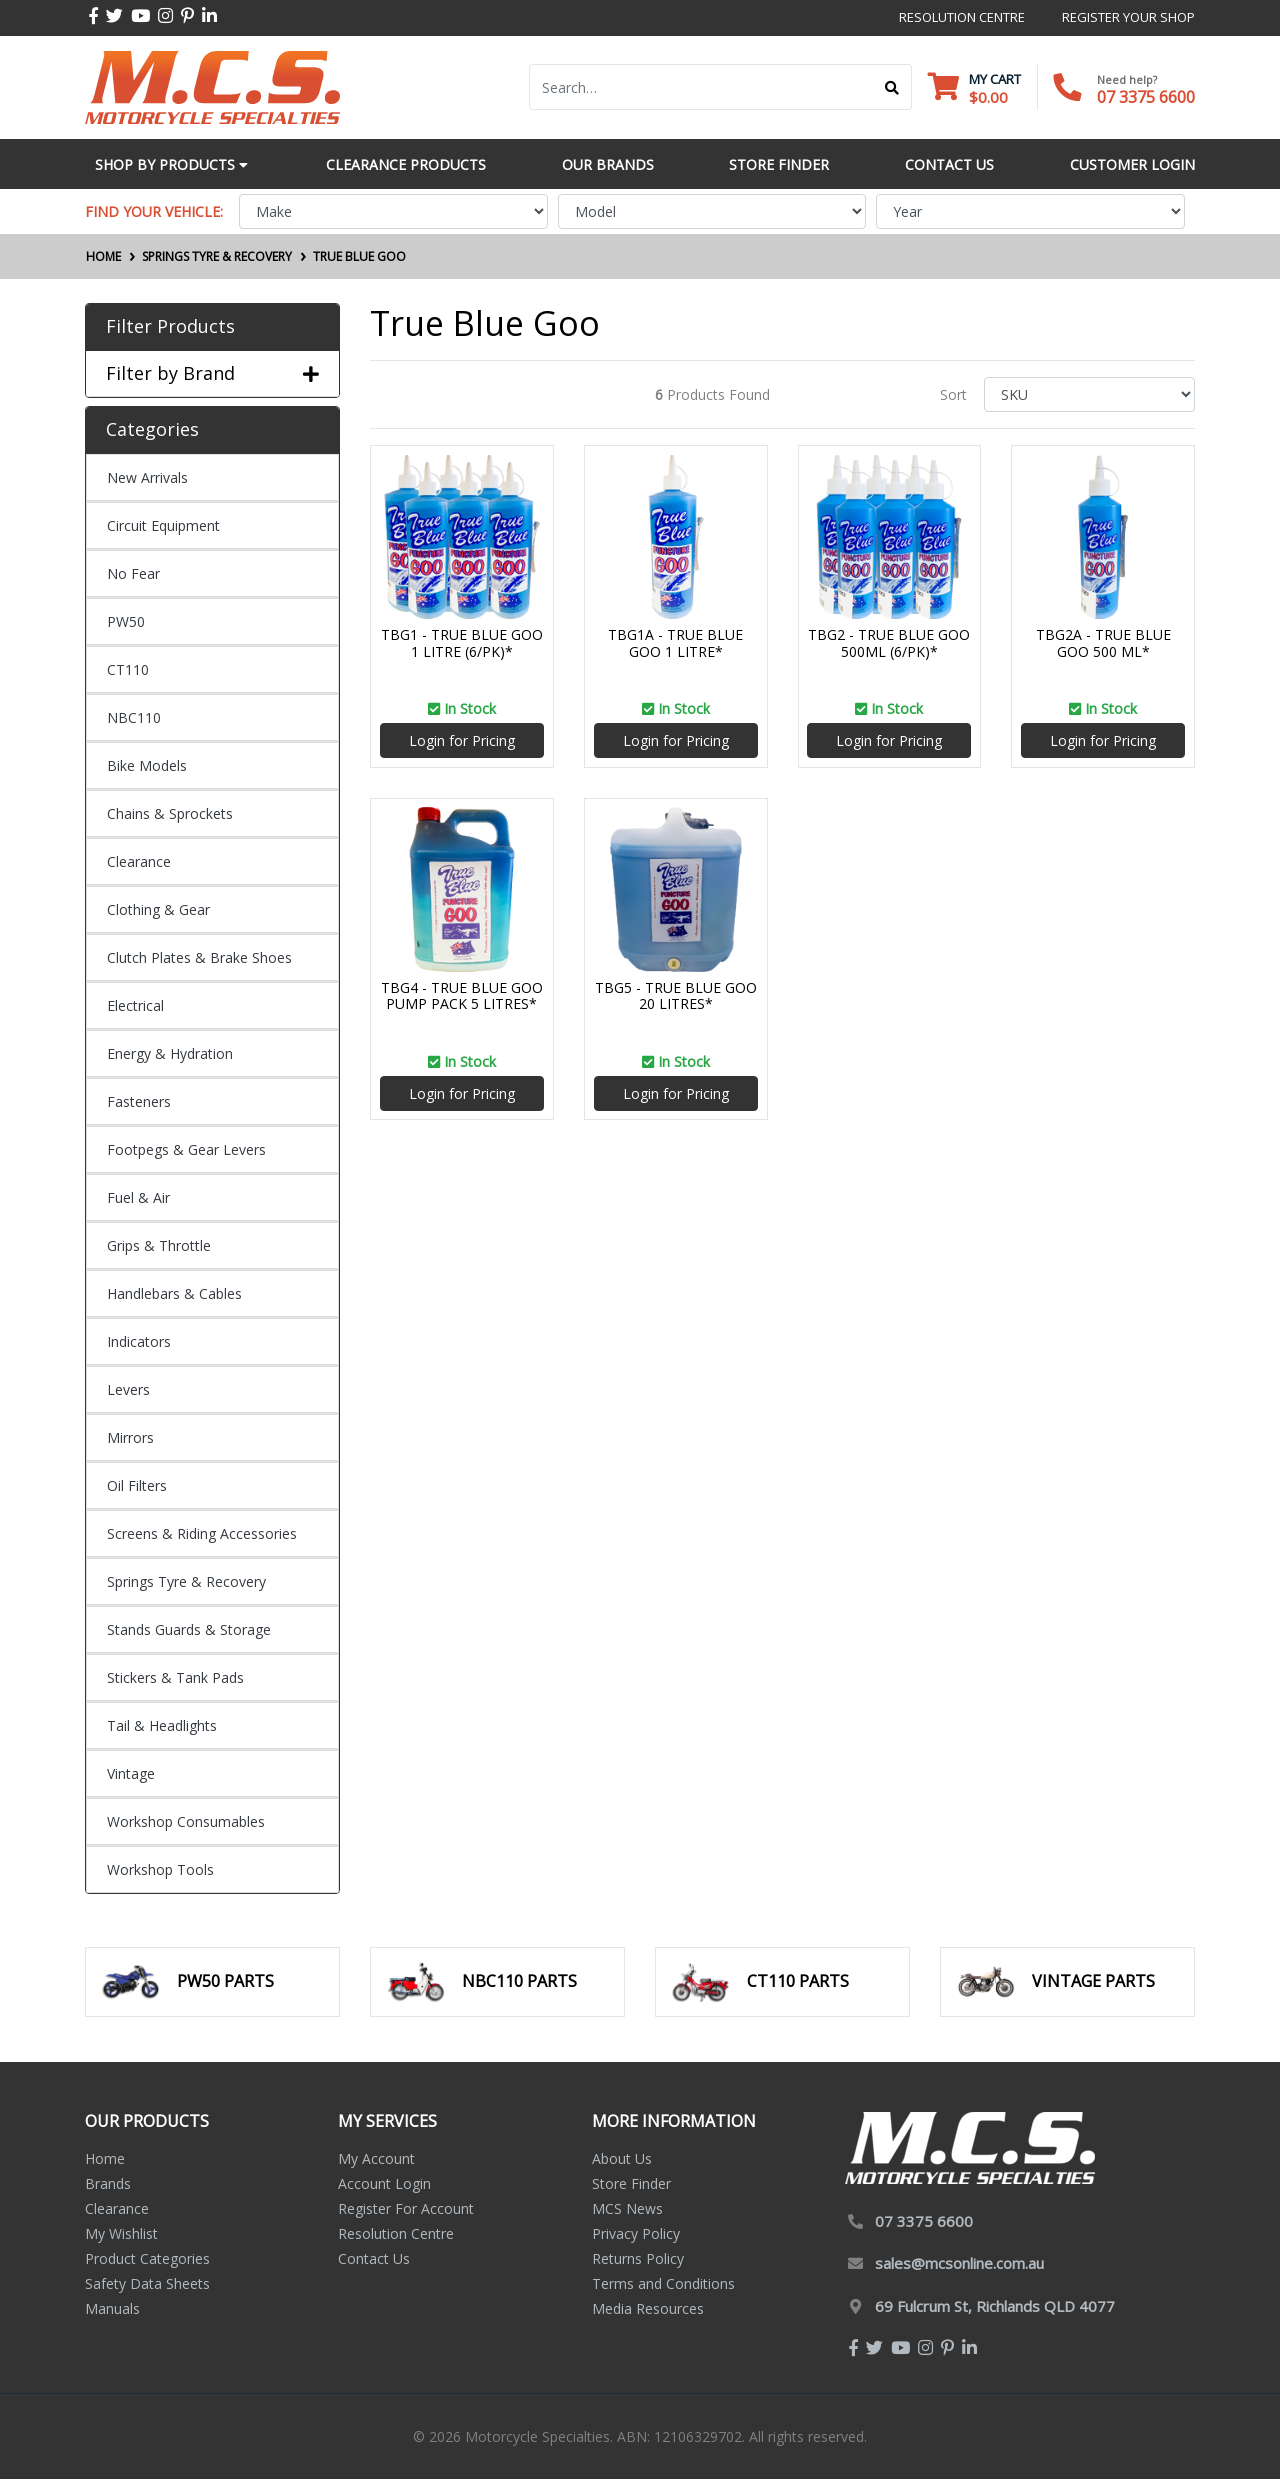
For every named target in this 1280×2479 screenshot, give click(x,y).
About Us (622, 2158)
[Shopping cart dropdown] (974, 87)
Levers (128, 1389)
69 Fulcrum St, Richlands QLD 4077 (995, 2306)
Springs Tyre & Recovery (186, 1581)
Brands (108, 2183)
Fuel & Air (138, 1197)
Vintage (131, 1773)
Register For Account (406, 2208)
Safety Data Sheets (147, 2283)
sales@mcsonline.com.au (959, 2263)
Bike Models (147, 765)
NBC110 (134, 717)
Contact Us (374, 2258)
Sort (953, 394)
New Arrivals (147, 477)
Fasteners (139, 1101)
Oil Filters (137, 1485)
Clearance (139, 861)
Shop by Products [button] (171, 164)
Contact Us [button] (949, 164)
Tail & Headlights (162, 1725)
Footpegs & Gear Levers (186, 1149)
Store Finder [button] (779, 164)
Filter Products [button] (170, 327)
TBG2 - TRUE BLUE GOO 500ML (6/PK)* (889, 643)
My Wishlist (121, 2233)
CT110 (128, 669)
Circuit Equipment (163, 525)
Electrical (135, 1005)
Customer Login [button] (1132, 164)
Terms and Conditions (663, 2283)
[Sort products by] (1089, 394)
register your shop (1128, 17)
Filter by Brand (212, 374)
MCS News (627, 2208)
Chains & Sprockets (170, 813)
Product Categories (147, 2258)
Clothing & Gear (158, 909)
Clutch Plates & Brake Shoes (199, 957)
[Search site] (892, 87)
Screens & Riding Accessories (202, 1533)
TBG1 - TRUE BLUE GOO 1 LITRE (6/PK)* (462, 643)
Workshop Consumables (186, 1821)
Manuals (112, 2308)
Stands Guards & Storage (189, 1629)
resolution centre (962, 17)
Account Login (384, 2183)
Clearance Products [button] (406, 164)
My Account (376, 2158)
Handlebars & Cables (174, 1293)
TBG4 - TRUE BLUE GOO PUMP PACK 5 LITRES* (462, 996)
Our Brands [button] (608, 164)
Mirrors (130, 1437)
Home (105, 2158)
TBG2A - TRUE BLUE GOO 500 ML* (1103, 643)
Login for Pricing (462, 740)
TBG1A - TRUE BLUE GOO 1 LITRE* (675, 643)
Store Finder (631, 2183)
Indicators (139, 1341)
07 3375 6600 (1146, 97)
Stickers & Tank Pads (175, 1677)
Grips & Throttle (159, 1245)
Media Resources (648, 2308)
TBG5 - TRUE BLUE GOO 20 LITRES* (676, 996)
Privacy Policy (636, 2233)
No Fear (133, 573)
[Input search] (701, 87)
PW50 (126, 621)
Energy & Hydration (170, 1053)
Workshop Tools (160, 1869)
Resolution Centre (396, 2233)
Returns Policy (638, 2258)
